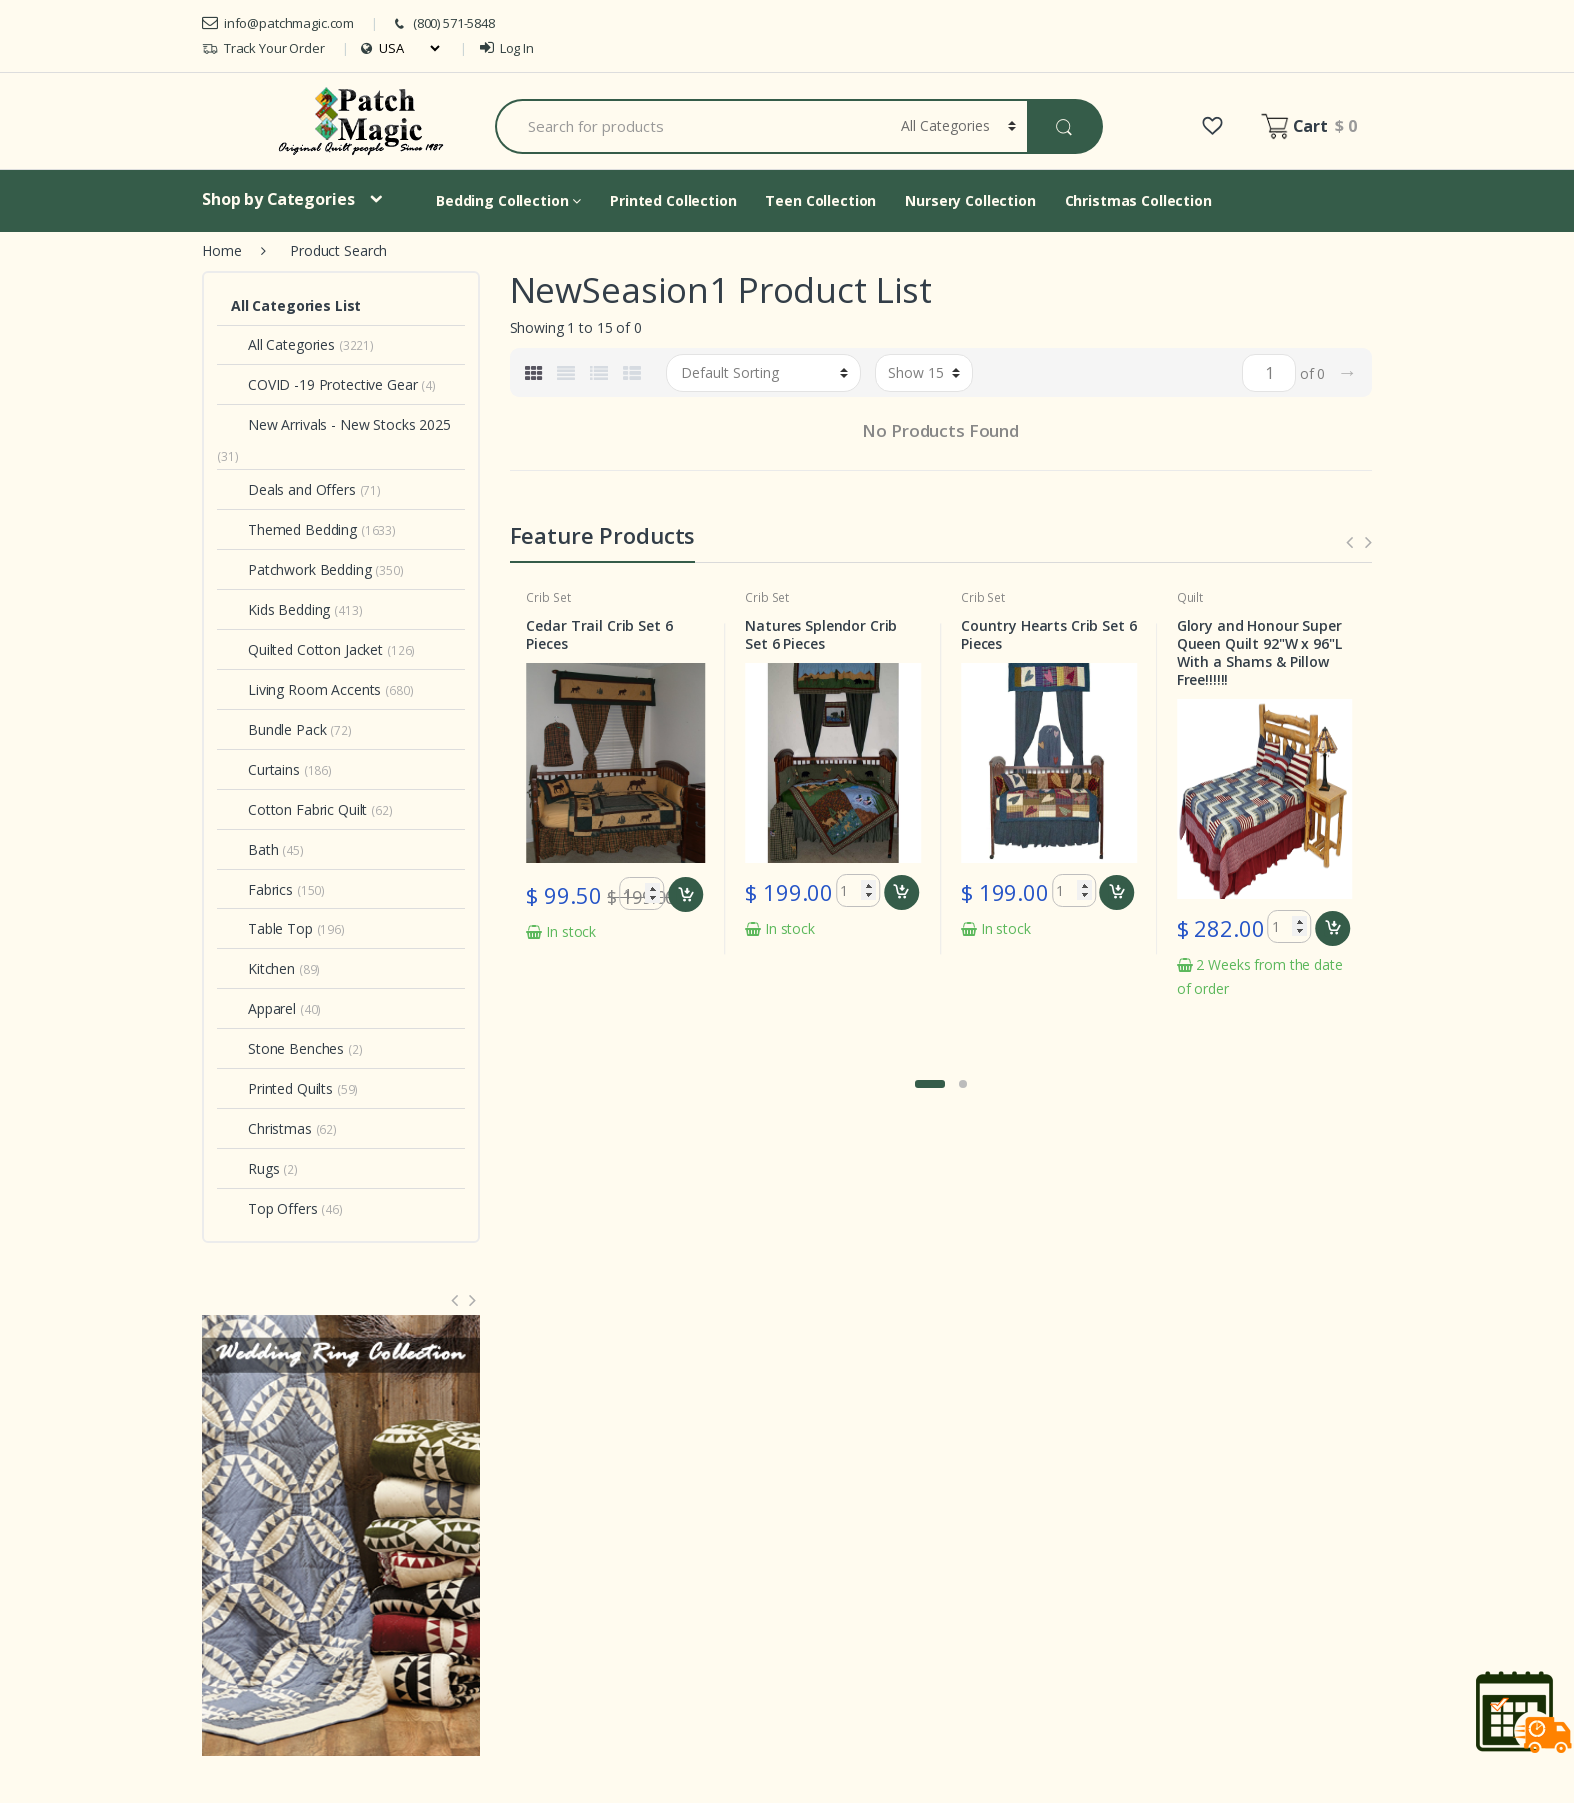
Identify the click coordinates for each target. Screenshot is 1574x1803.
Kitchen (263, 968)
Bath (254, 849)
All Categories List (296, 305)
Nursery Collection (970, 200)
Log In (507, 48)
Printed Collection (673, 200)
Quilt (1190, 597)
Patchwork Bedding (301, 569)
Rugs (255, 1168)
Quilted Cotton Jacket (307, 649)
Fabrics (262, 889)
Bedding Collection (508, 200)
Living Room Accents (306, 689)
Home (221, 250)
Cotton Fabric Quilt (299, 809)
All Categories (283, 344)
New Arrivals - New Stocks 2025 (341, 424)
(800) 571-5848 (443, 23)
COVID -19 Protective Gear (324, 384)
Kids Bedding (280, 609)
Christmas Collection (1138, 200)
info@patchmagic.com (278, 23)
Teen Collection (820, 200)
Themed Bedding (294, 529)
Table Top (272, 928)
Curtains (265, 769)
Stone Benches (287, 1048)
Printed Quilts (282, 1088)
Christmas (271, 1128)
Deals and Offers (293, 489)
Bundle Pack (278, 729)
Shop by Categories (278, 199)
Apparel (263, 1008)
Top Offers (274, 1208)
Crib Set (548, 597)
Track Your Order (263, 48)
